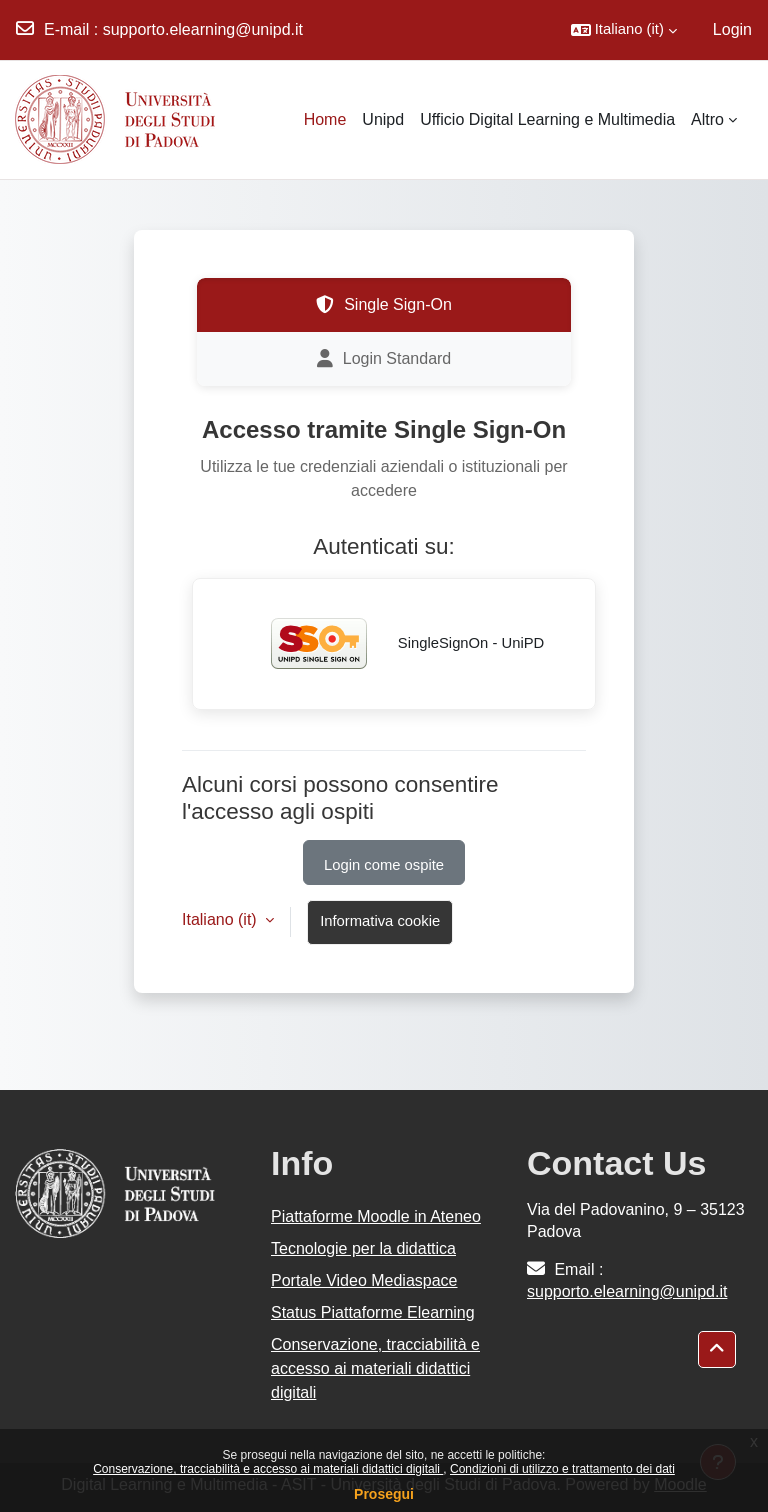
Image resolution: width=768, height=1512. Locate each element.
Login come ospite (384, 865)
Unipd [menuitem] (383, 119)
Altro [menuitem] (707, 119)
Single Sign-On (384, 305)
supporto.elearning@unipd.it (203, 29)
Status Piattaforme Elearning (373, 1312)
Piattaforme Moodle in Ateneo (376, 1216)
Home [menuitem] (325, 119)
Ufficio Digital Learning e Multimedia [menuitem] (547, 119)
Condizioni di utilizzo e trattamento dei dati (562, 1469)
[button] (624, 30)
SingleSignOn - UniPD (394, 644)
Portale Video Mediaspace (364, 1280)
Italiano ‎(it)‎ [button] (221, 919)
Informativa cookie (380, 921)
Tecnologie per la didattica (363, 1248)
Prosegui (384, 1494)
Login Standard (384, 359)
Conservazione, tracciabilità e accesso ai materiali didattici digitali (268, 1469)
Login (732, 29)
